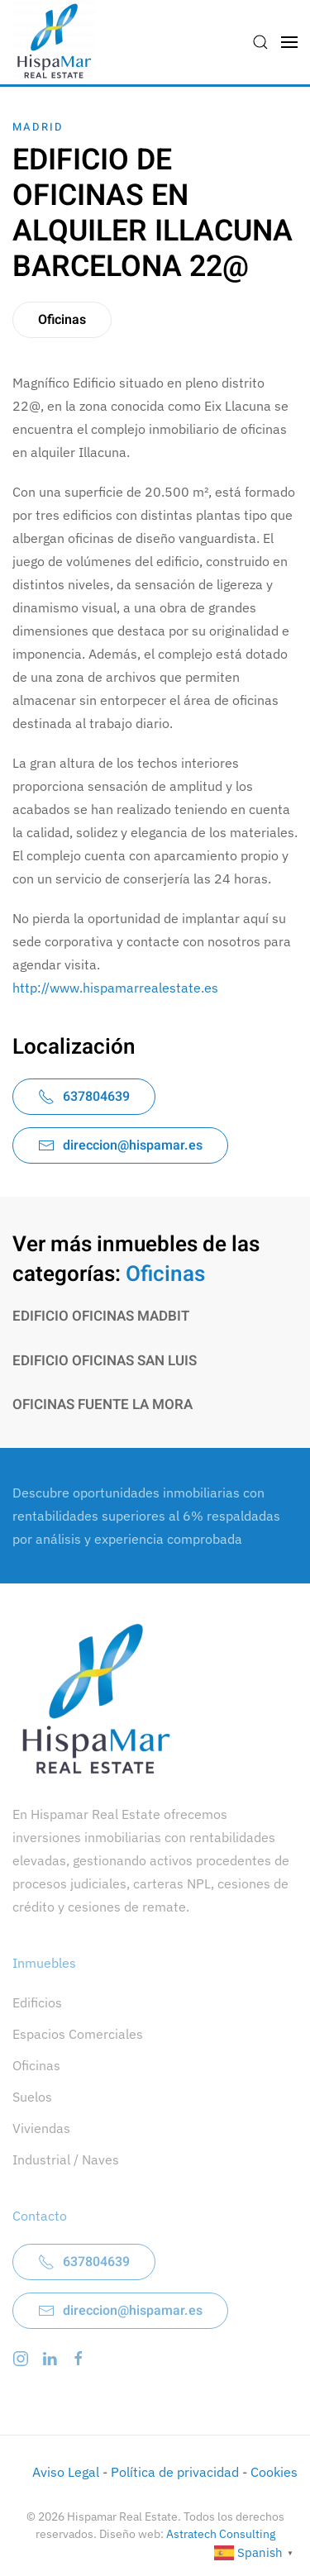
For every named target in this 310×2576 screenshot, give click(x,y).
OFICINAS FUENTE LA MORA (102, 1404)
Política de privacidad (175, 2472)
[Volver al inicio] (53, 42)
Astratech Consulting (220, 2533)
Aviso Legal (65, 2472)
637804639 (84, 1097)
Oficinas (62, 320)
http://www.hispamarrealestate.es (115, 987)
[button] (260, 42)
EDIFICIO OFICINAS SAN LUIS (104, 1360)
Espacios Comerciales (77, 2034)
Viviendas (41, 2128)
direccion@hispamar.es (120, 1145)
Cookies (274, 2472)
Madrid (38, 127)
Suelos (32, 2096)
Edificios (37, 2002)
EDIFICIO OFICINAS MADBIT (100, 1316)
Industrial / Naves (65, 2159)
